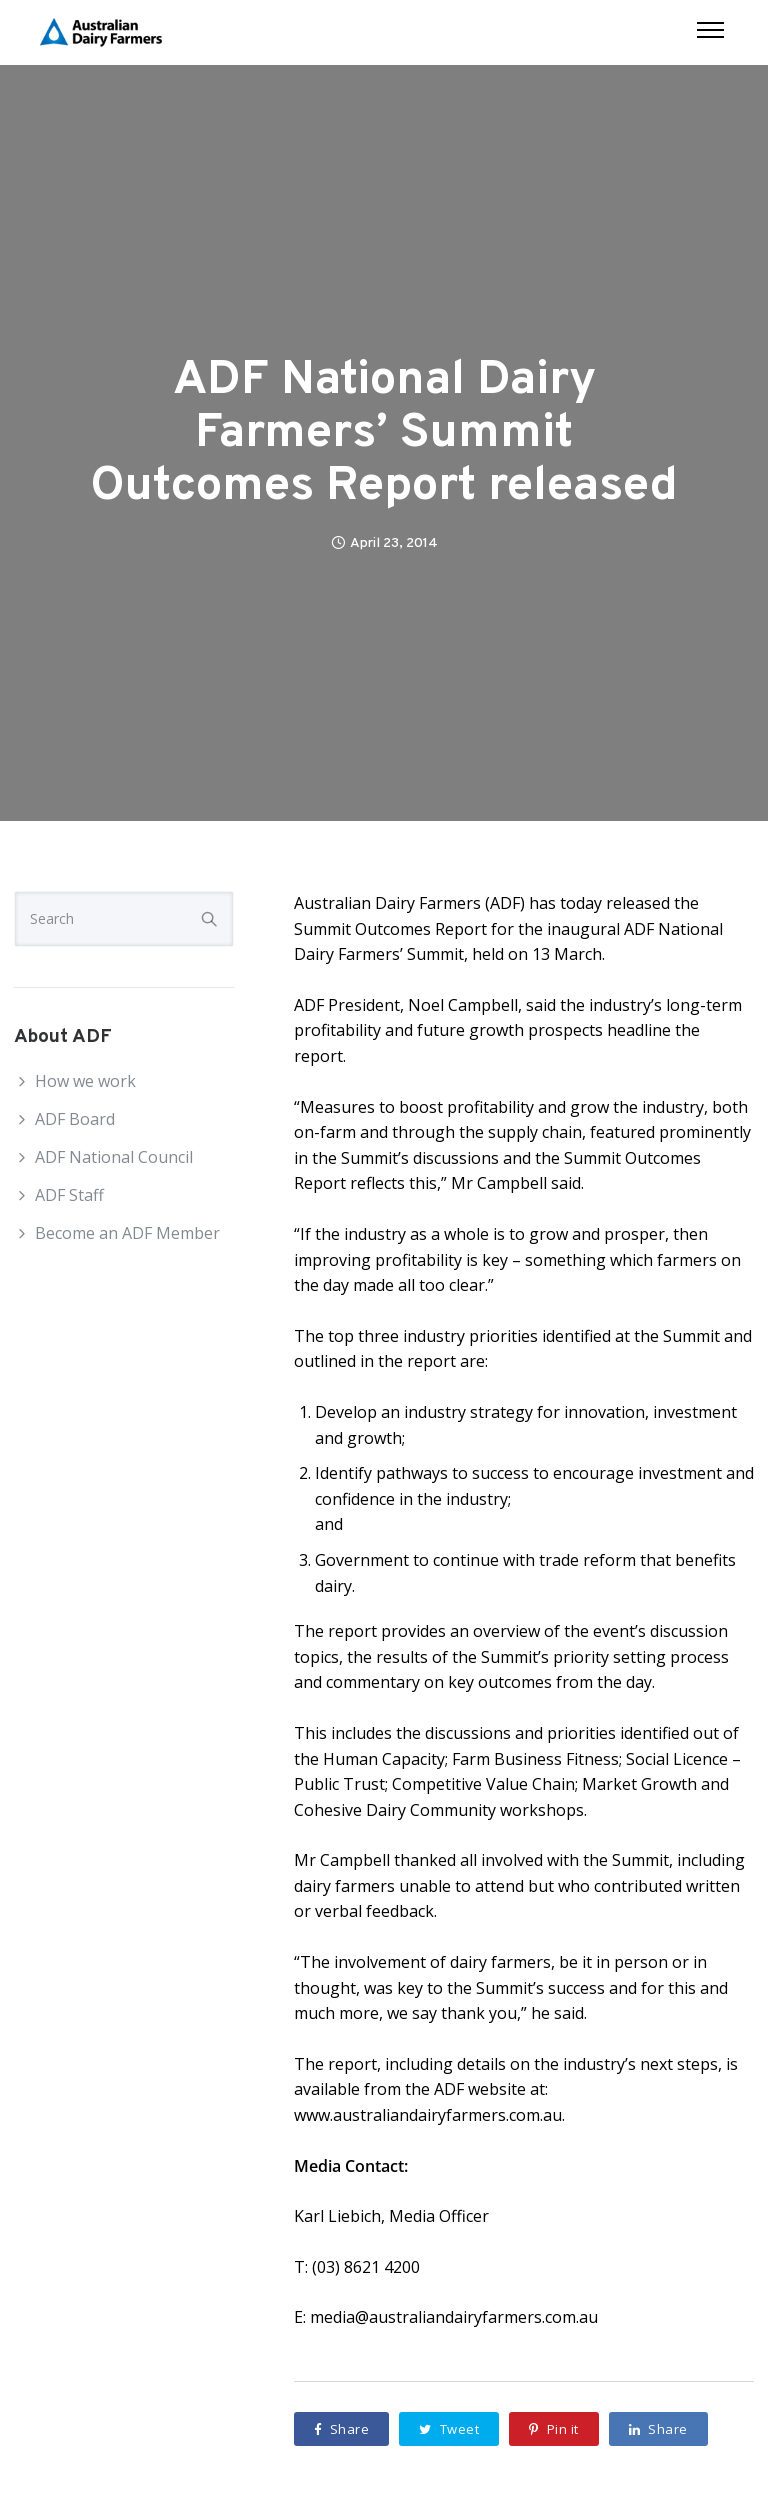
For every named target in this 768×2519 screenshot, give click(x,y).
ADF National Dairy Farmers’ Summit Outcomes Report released (384, 434)
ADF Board (75, 1119)
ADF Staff (69, 1195)
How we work (85, 1081)
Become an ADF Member (127, 1233)
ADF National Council (114, 1157)
